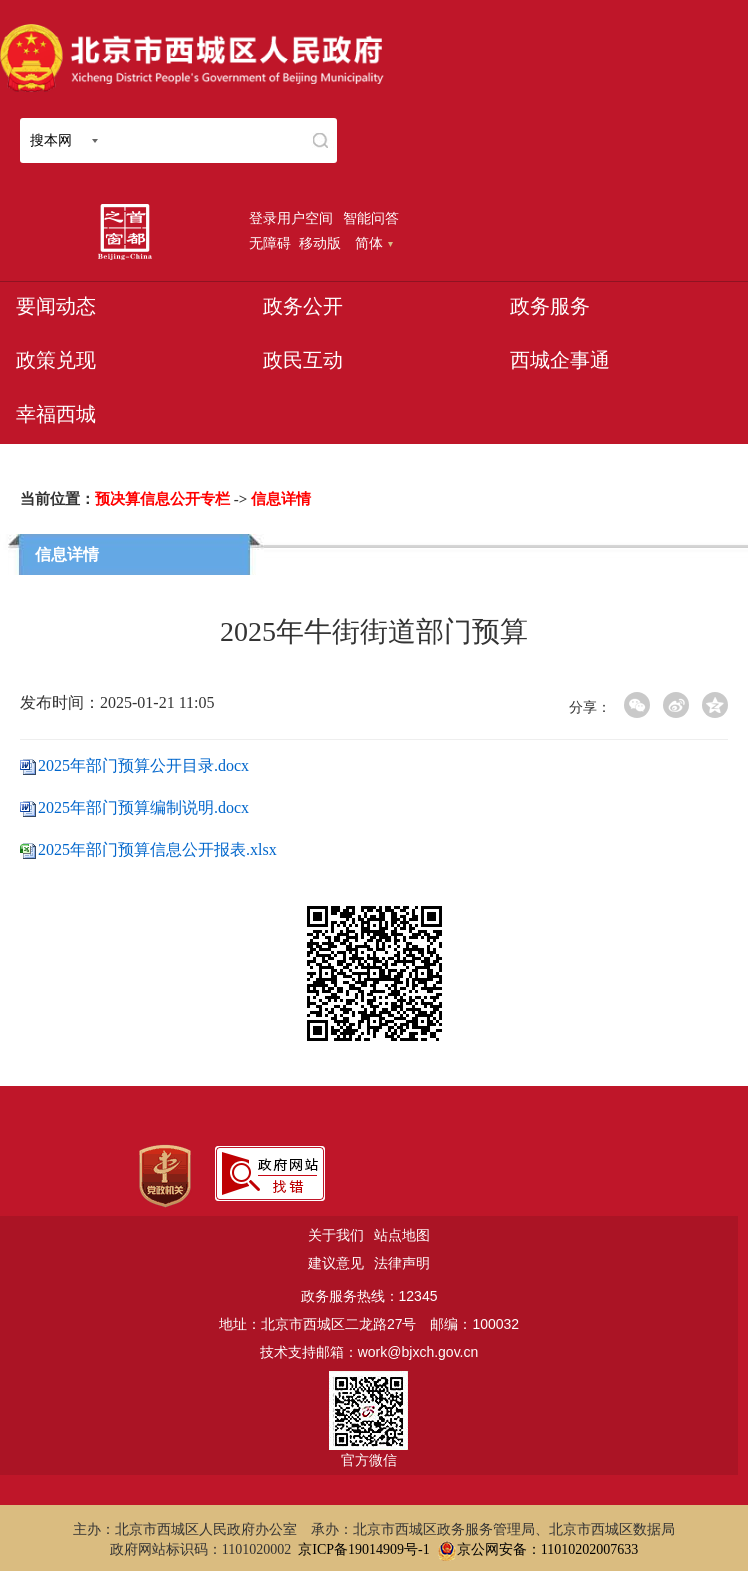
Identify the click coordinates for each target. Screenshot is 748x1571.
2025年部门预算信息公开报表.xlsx (157, 849)
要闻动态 (56, 306)
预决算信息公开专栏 (162, 499)
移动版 (320, 243)
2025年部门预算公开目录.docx (143, 765)
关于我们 (336, 1235)
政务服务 (550, 306)
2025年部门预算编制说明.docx (143, 807)
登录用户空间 (291, 218)
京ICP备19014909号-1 (363, 1549)
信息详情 (281, 499)
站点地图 (402, 1235)
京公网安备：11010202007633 (547, 1549)
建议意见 (336, 1263)
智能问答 (371, 218)
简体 (374, 243)
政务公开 (303, 306)
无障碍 (270, 243)
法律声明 (402, 1263)
